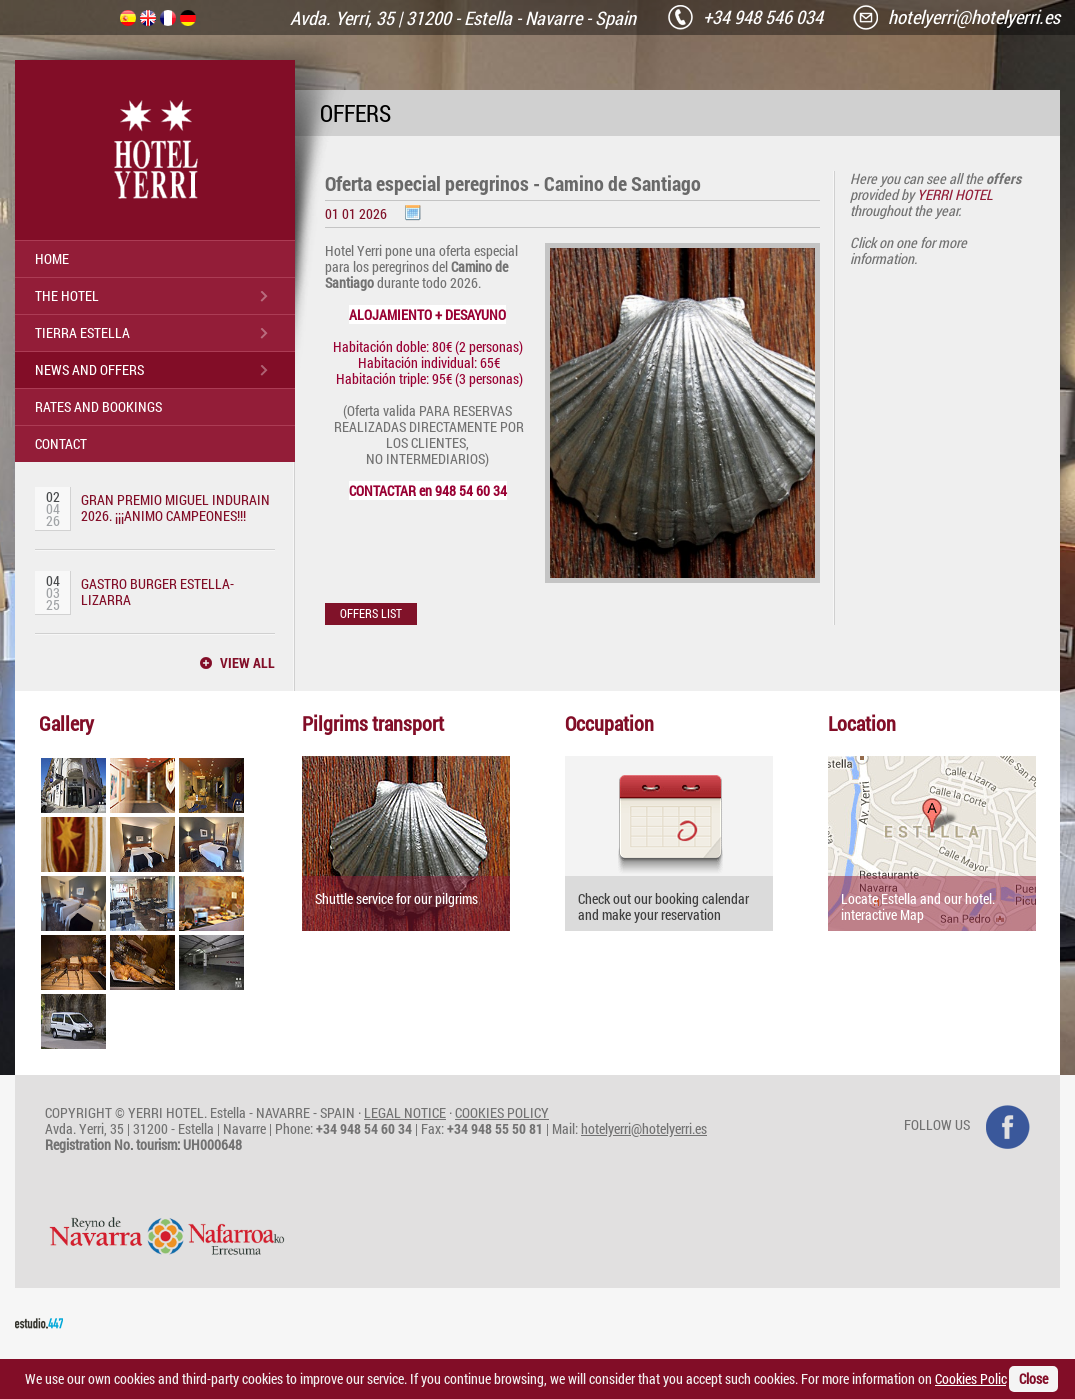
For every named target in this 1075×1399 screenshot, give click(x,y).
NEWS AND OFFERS (89, 369)
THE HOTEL (67, 295)
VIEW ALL (247, 663)
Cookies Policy (975, 1378)
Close (1033, 1378)
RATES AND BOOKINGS (98, 406)
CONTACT (61, 443)
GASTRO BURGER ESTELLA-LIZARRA (157, 591)
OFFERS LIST (371, 613)
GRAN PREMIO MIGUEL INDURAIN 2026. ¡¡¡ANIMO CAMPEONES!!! (175, 507)
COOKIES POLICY (502, 1112)
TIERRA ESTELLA (82, 332)
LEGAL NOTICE (405, 1112)
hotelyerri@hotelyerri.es (644, 1128)
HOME (52, 258)
